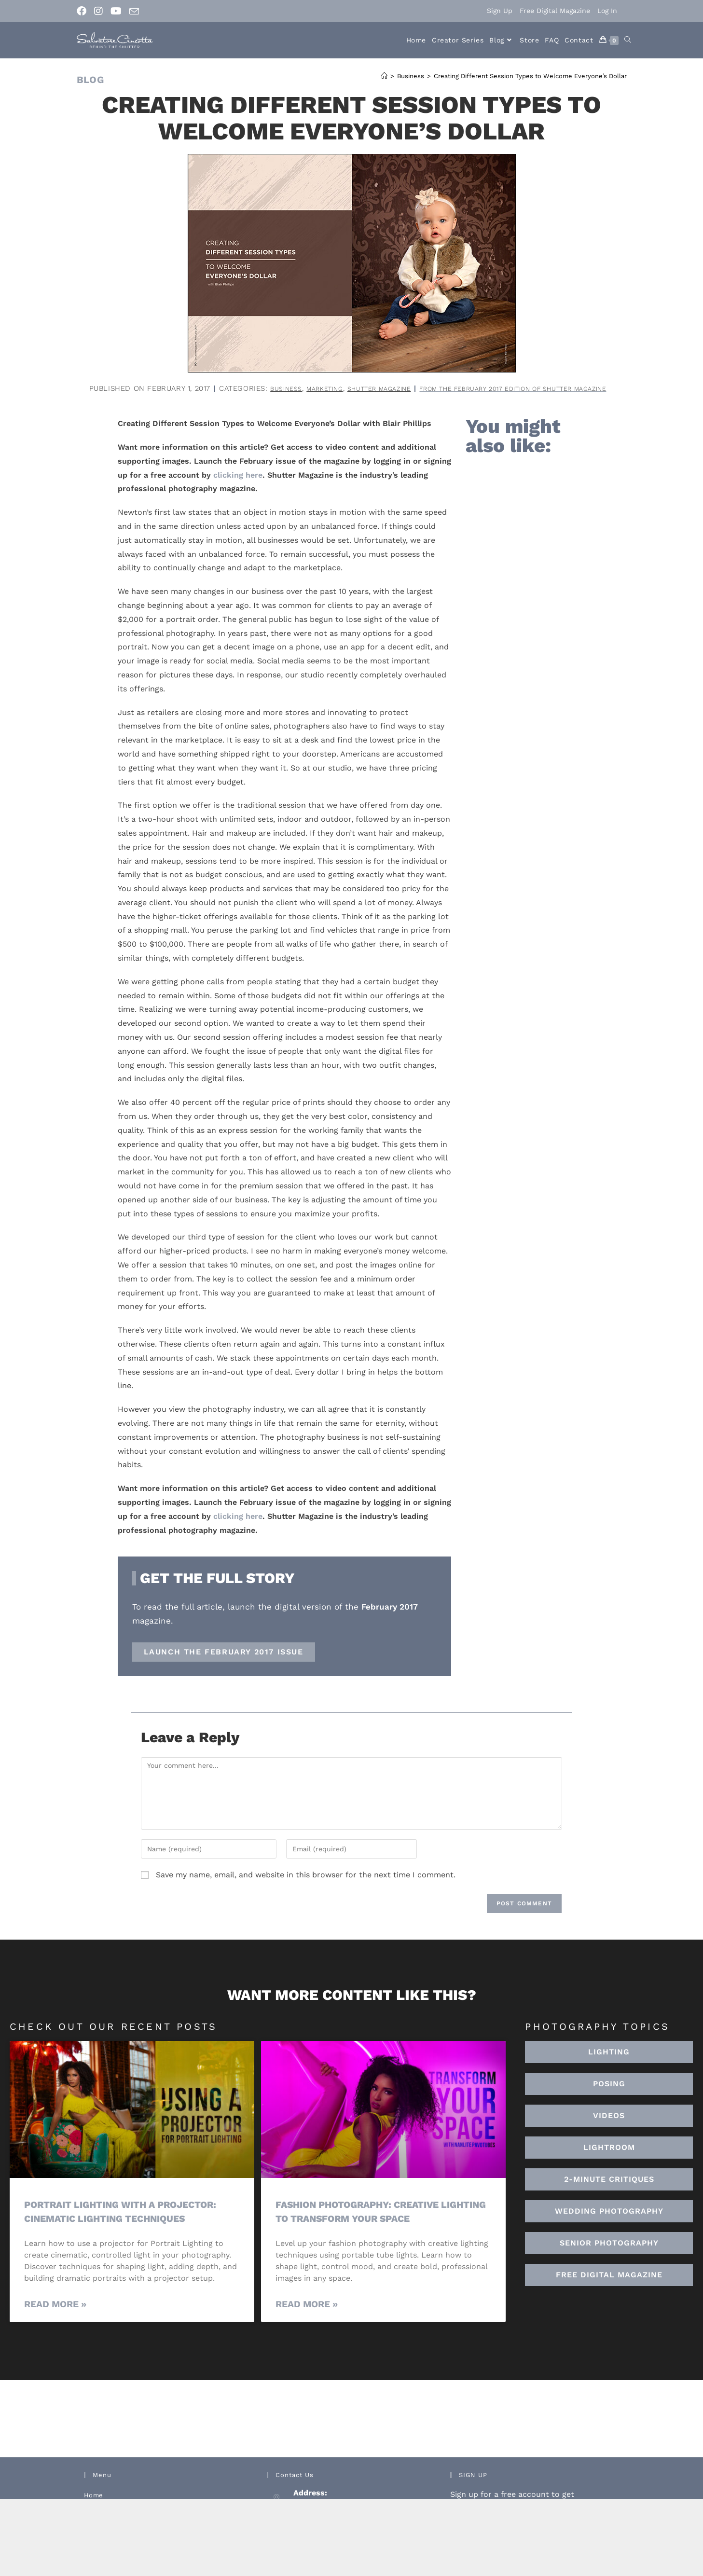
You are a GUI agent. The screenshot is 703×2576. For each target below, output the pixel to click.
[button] (609, 2160)
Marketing (418, 388)
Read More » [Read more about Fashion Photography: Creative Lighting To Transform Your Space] (307, 2317)
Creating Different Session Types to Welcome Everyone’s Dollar (530, 76)
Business (374, 388)
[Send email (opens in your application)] (134, 11)
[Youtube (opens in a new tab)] (116, 11)
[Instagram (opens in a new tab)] (98, 11)
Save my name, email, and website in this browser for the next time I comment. (305, 1887)
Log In (607, 10)
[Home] (384, 76)
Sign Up (499, 10)
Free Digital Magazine (555, 10)
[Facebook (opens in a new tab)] (83, 11)
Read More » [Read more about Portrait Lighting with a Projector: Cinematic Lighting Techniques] (55, 2317)
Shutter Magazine (482, 388)
